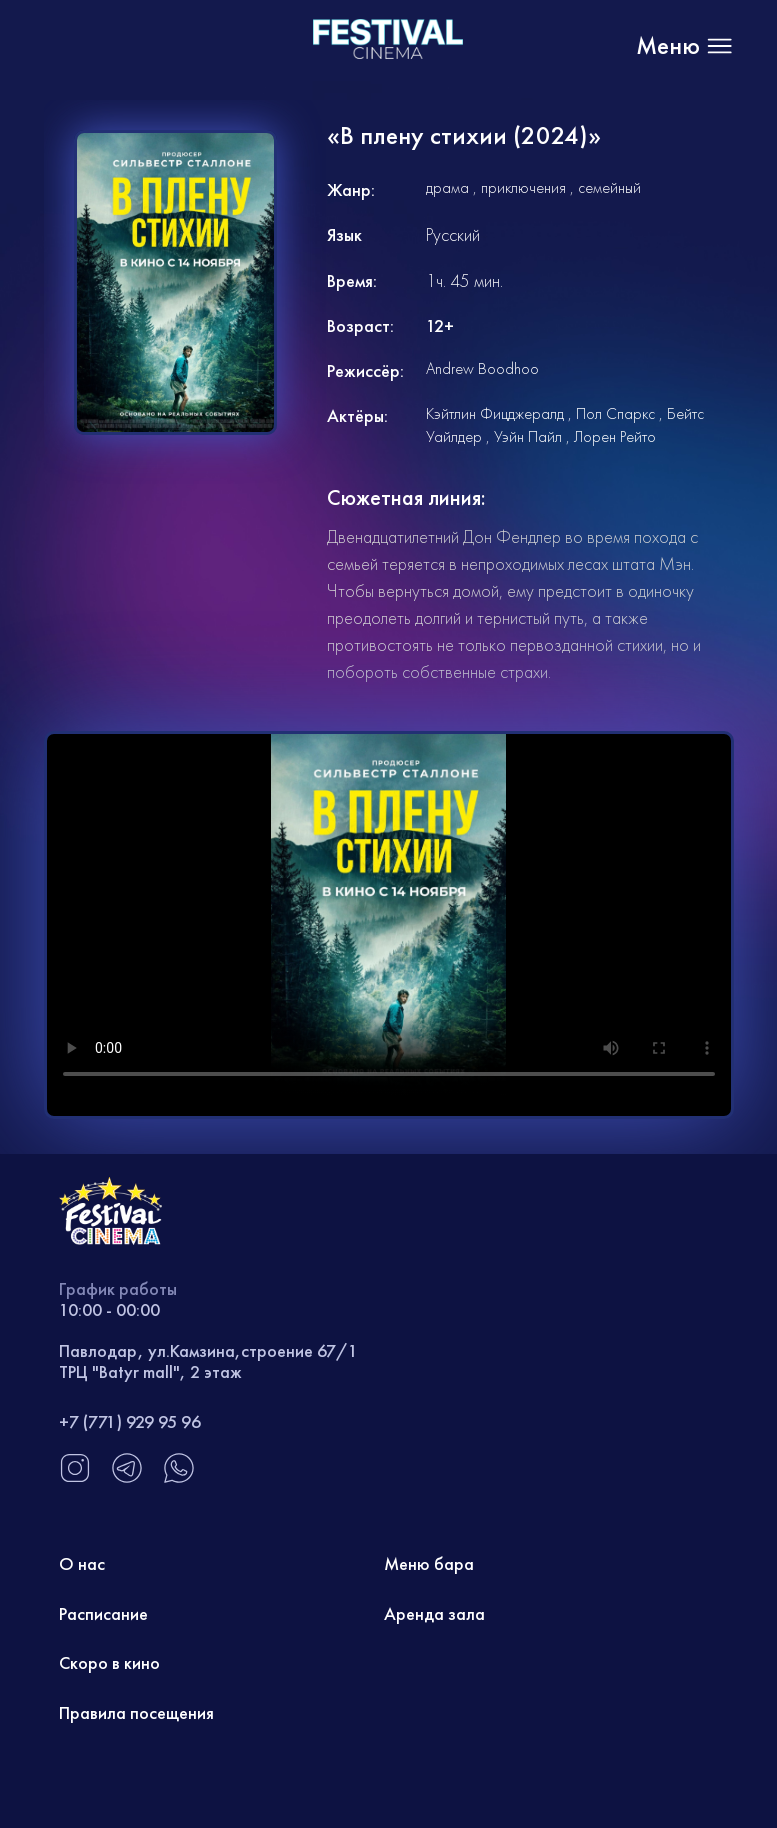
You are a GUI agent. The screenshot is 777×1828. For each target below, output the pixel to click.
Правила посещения (136, 1712)
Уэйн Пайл (528, 436)
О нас (82, 1563)
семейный (609, 187)
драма (447, 187)
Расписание (103, 1613)
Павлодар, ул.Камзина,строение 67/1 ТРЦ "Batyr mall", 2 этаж (208, 1361)
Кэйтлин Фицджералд (495, 413)
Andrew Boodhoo (482, 368)
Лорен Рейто (615, 436)
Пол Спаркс (615, 413)
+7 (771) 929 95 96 (130, 1421)
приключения (523, 187)
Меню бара (429, 1563)
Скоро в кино (109, 1662)
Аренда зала (434, 1613)
